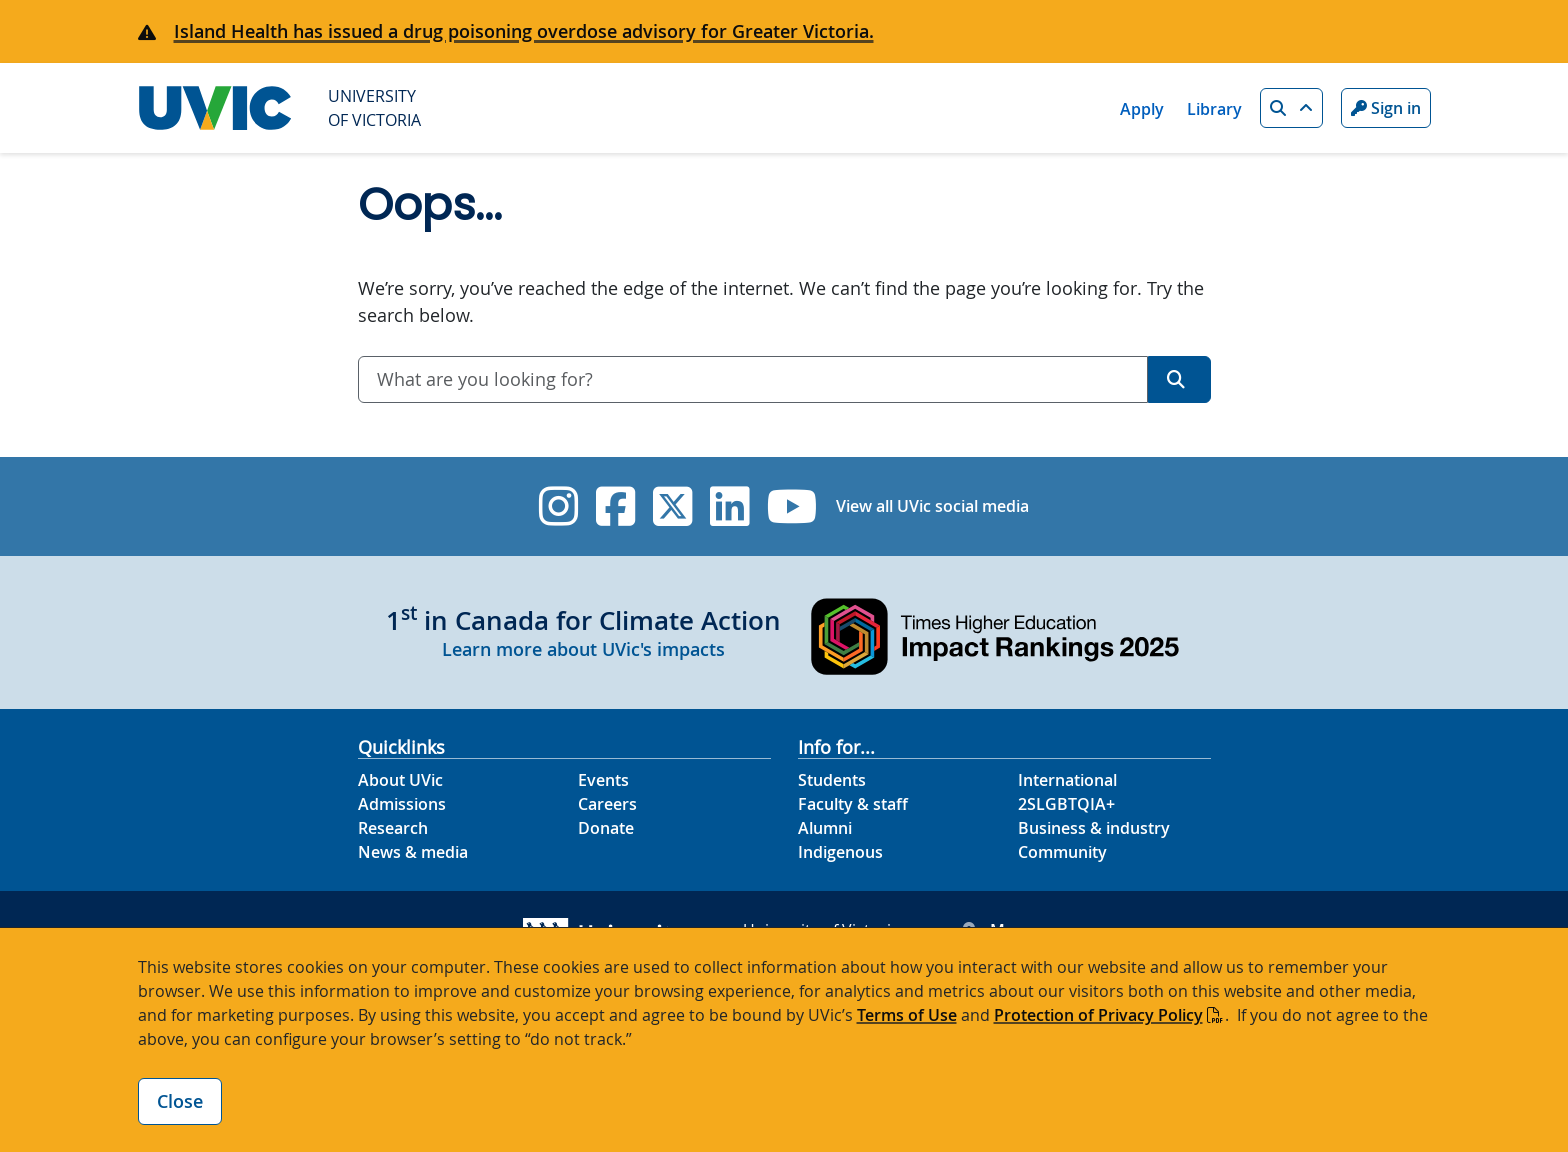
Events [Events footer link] (603, 780)
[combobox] (753, 379)
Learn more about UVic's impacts (583, 649)
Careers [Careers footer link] (607, 804)
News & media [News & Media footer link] (413, 852)
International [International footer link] (1067, 780)
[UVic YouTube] (792, 506)
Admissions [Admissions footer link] (402, 804)
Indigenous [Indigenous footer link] (840, 852)
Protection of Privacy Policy (1098, 1015)
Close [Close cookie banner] (180, 1101)
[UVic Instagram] (558, 506)
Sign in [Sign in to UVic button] (1386, 108)
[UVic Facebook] (615, 506)
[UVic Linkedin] (729, 506)
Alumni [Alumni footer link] (825, 828)
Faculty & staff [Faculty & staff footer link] (853, 804)
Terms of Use (907, 1015)
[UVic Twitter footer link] (672, 506)
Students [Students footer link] (832, 780)
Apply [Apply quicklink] (1142, 109)
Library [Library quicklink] (1214, 109)
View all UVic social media (932, 506)
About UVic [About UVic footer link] (400, 780)
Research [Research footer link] (393, 828)
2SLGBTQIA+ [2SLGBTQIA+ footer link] (1066, 804)
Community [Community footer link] (1062, 852)
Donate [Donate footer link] (606, 828)
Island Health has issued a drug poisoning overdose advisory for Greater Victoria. (524, 31)
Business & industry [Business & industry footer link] (1094, 828)
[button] (1291, 108)
